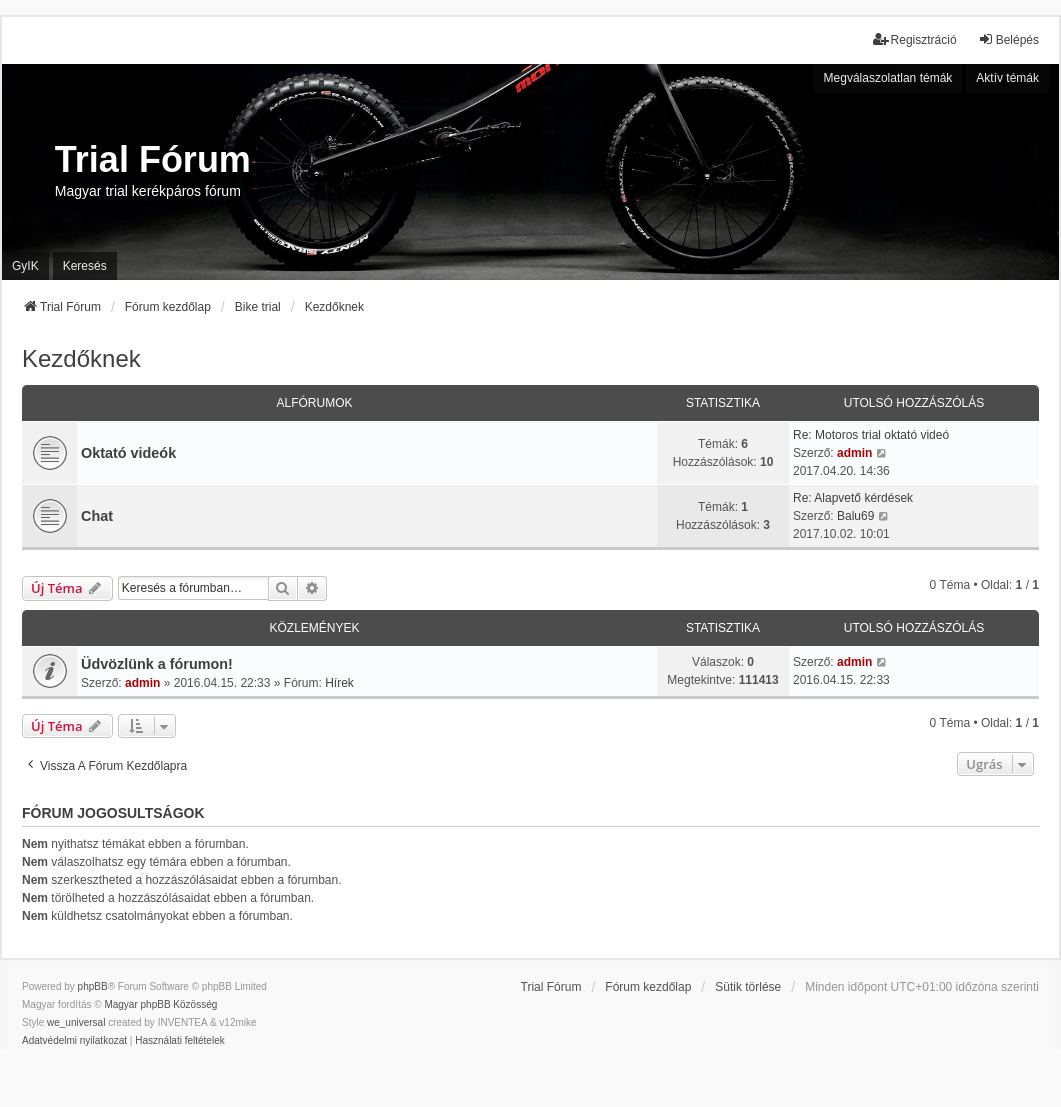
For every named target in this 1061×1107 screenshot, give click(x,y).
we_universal (76, 1022)
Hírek (339, 683)
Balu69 (855, 516)
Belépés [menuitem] (1008, 39)
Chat (97, 516)
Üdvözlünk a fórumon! (157, 664)
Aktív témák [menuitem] (1007, 78)
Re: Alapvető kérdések (853, 498)
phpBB (93, 986)
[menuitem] (74, 1041)
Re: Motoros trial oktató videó (871, 435)
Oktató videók (128, 453)
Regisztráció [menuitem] (915, 39)
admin (854, 453)
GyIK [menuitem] (25, 266)
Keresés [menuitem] (85, 266)
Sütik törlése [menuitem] (748, 987)
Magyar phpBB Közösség (160, 1004)
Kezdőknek (81, 358)
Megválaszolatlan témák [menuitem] (888, 78)
